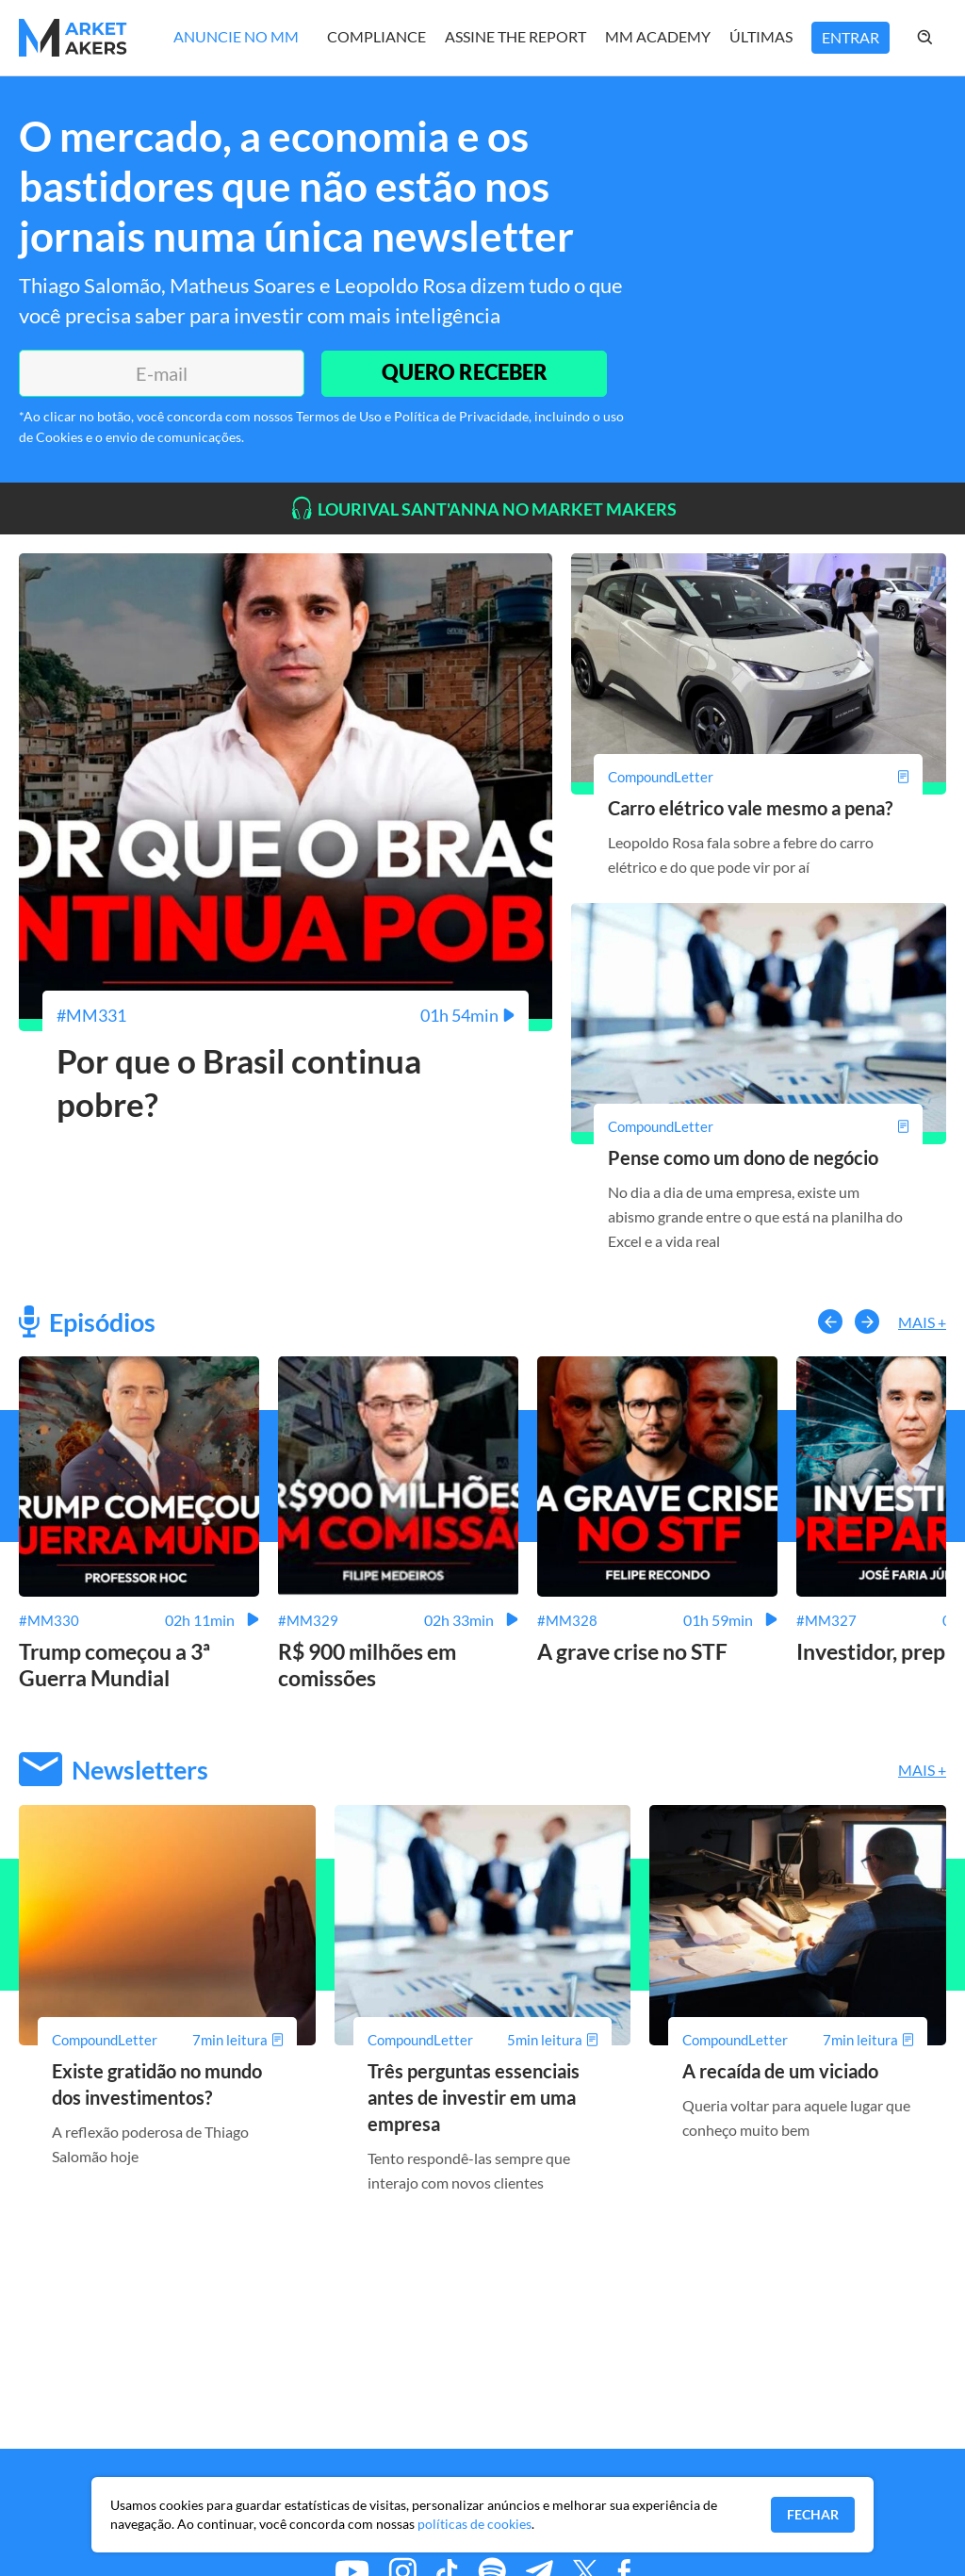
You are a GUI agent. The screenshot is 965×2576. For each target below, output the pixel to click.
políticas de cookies (474, 2524)
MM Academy (658, 36)
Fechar (813, 2514)
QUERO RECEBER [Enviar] (464, 373)
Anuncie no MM (236, 36)
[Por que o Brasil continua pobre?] (286, 1015)
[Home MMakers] (73, 38)
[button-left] (830, 1321)
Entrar (850, 37)
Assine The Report (515, 36)
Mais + (922, 1322)
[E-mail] (161, 373)
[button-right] (867, 1321)
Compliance (376, 36)
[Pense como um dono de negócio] (758, 1126)
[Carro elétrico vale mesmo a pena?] (758, 776)
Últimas (761, 36)
